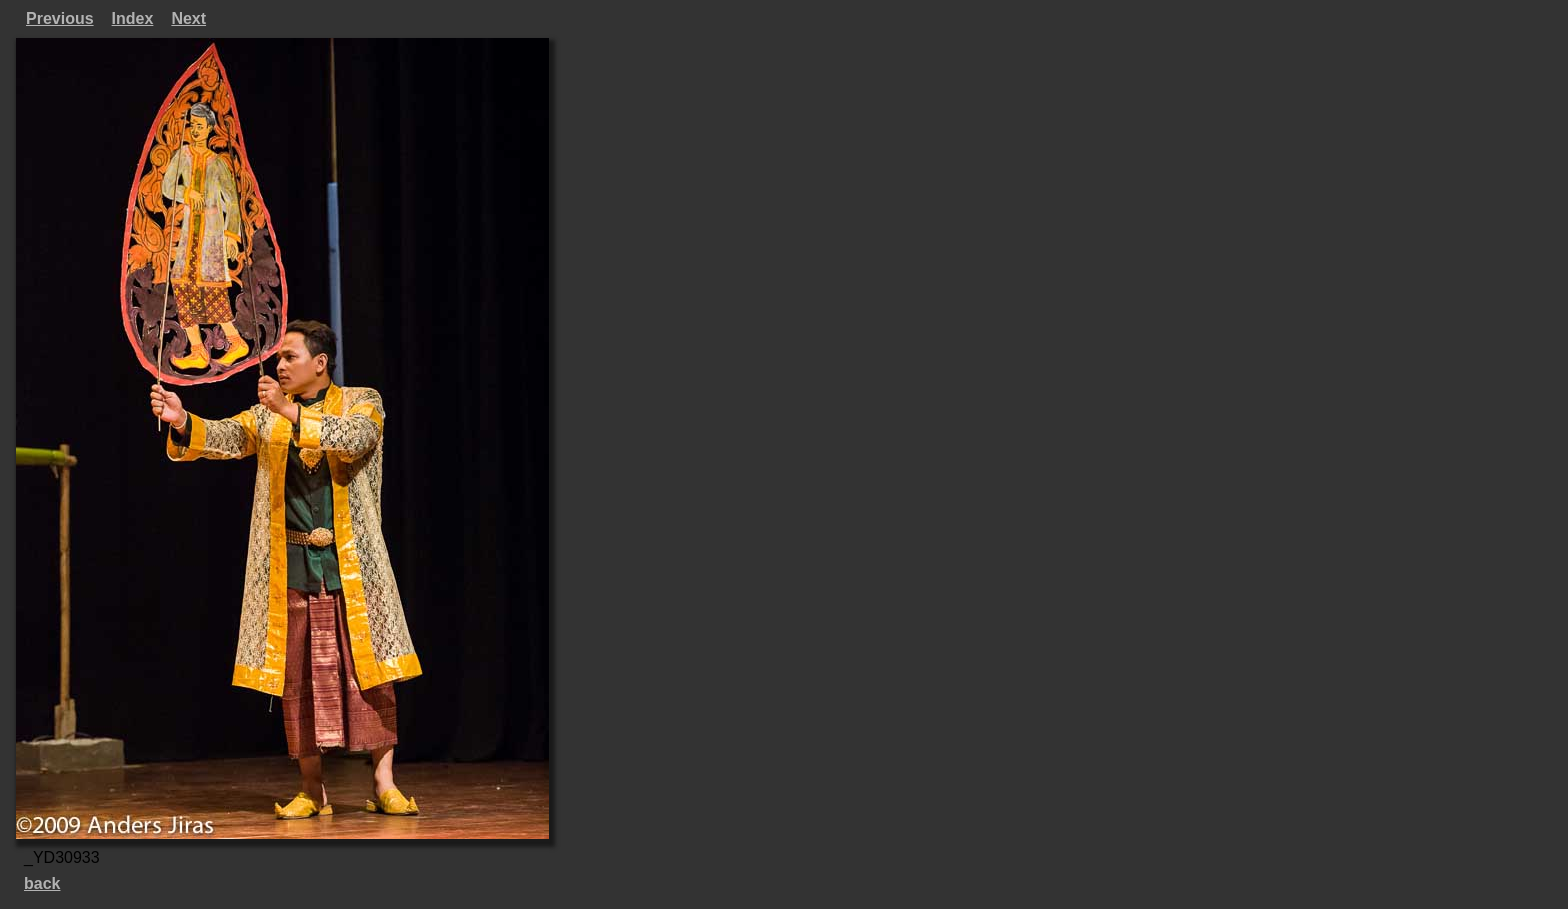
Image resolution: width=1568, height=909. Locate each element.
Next (188, 18)
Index (133, 18)
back (42, 883)
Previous (60, 18)
